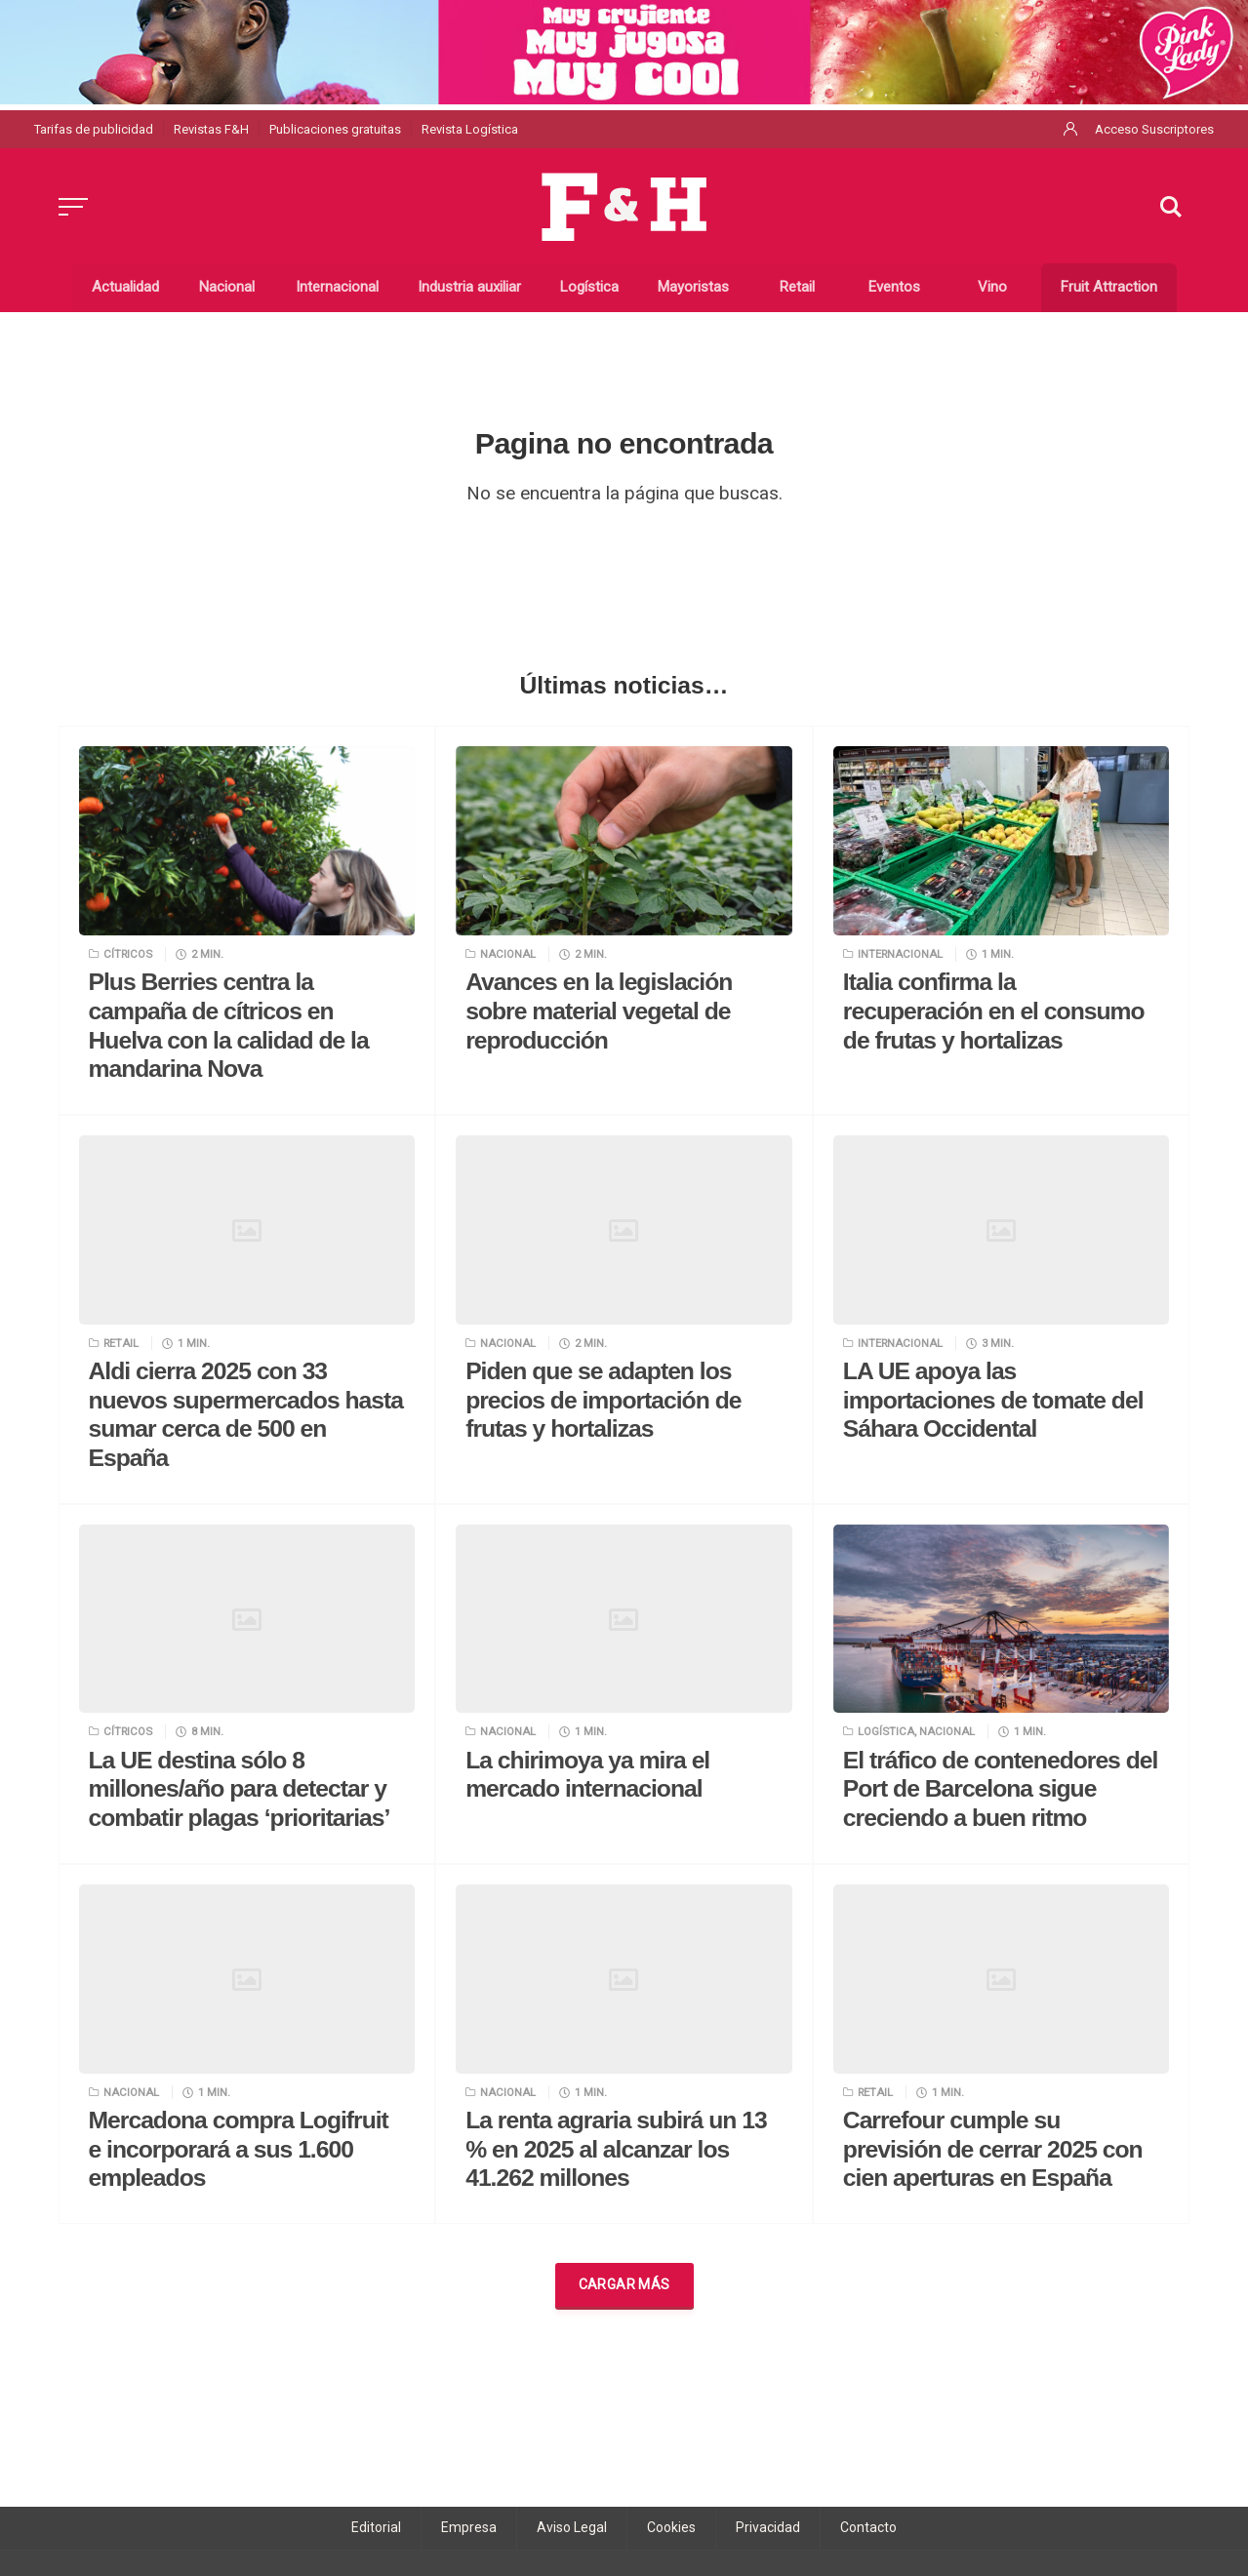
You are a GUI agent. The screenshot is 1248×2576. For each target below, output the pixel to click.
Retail (121, 1343)
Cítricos (127, 954)
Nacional (508, 954)
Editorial (376, 2527)
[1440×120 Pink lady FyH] (624, 50)
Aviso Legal (572, 2527)
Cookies (671, 2527)
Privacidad (768, 2527)
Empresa (469, 2527)
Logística (886, 1731)
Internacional (900, 954)
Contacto (868, 2527)
